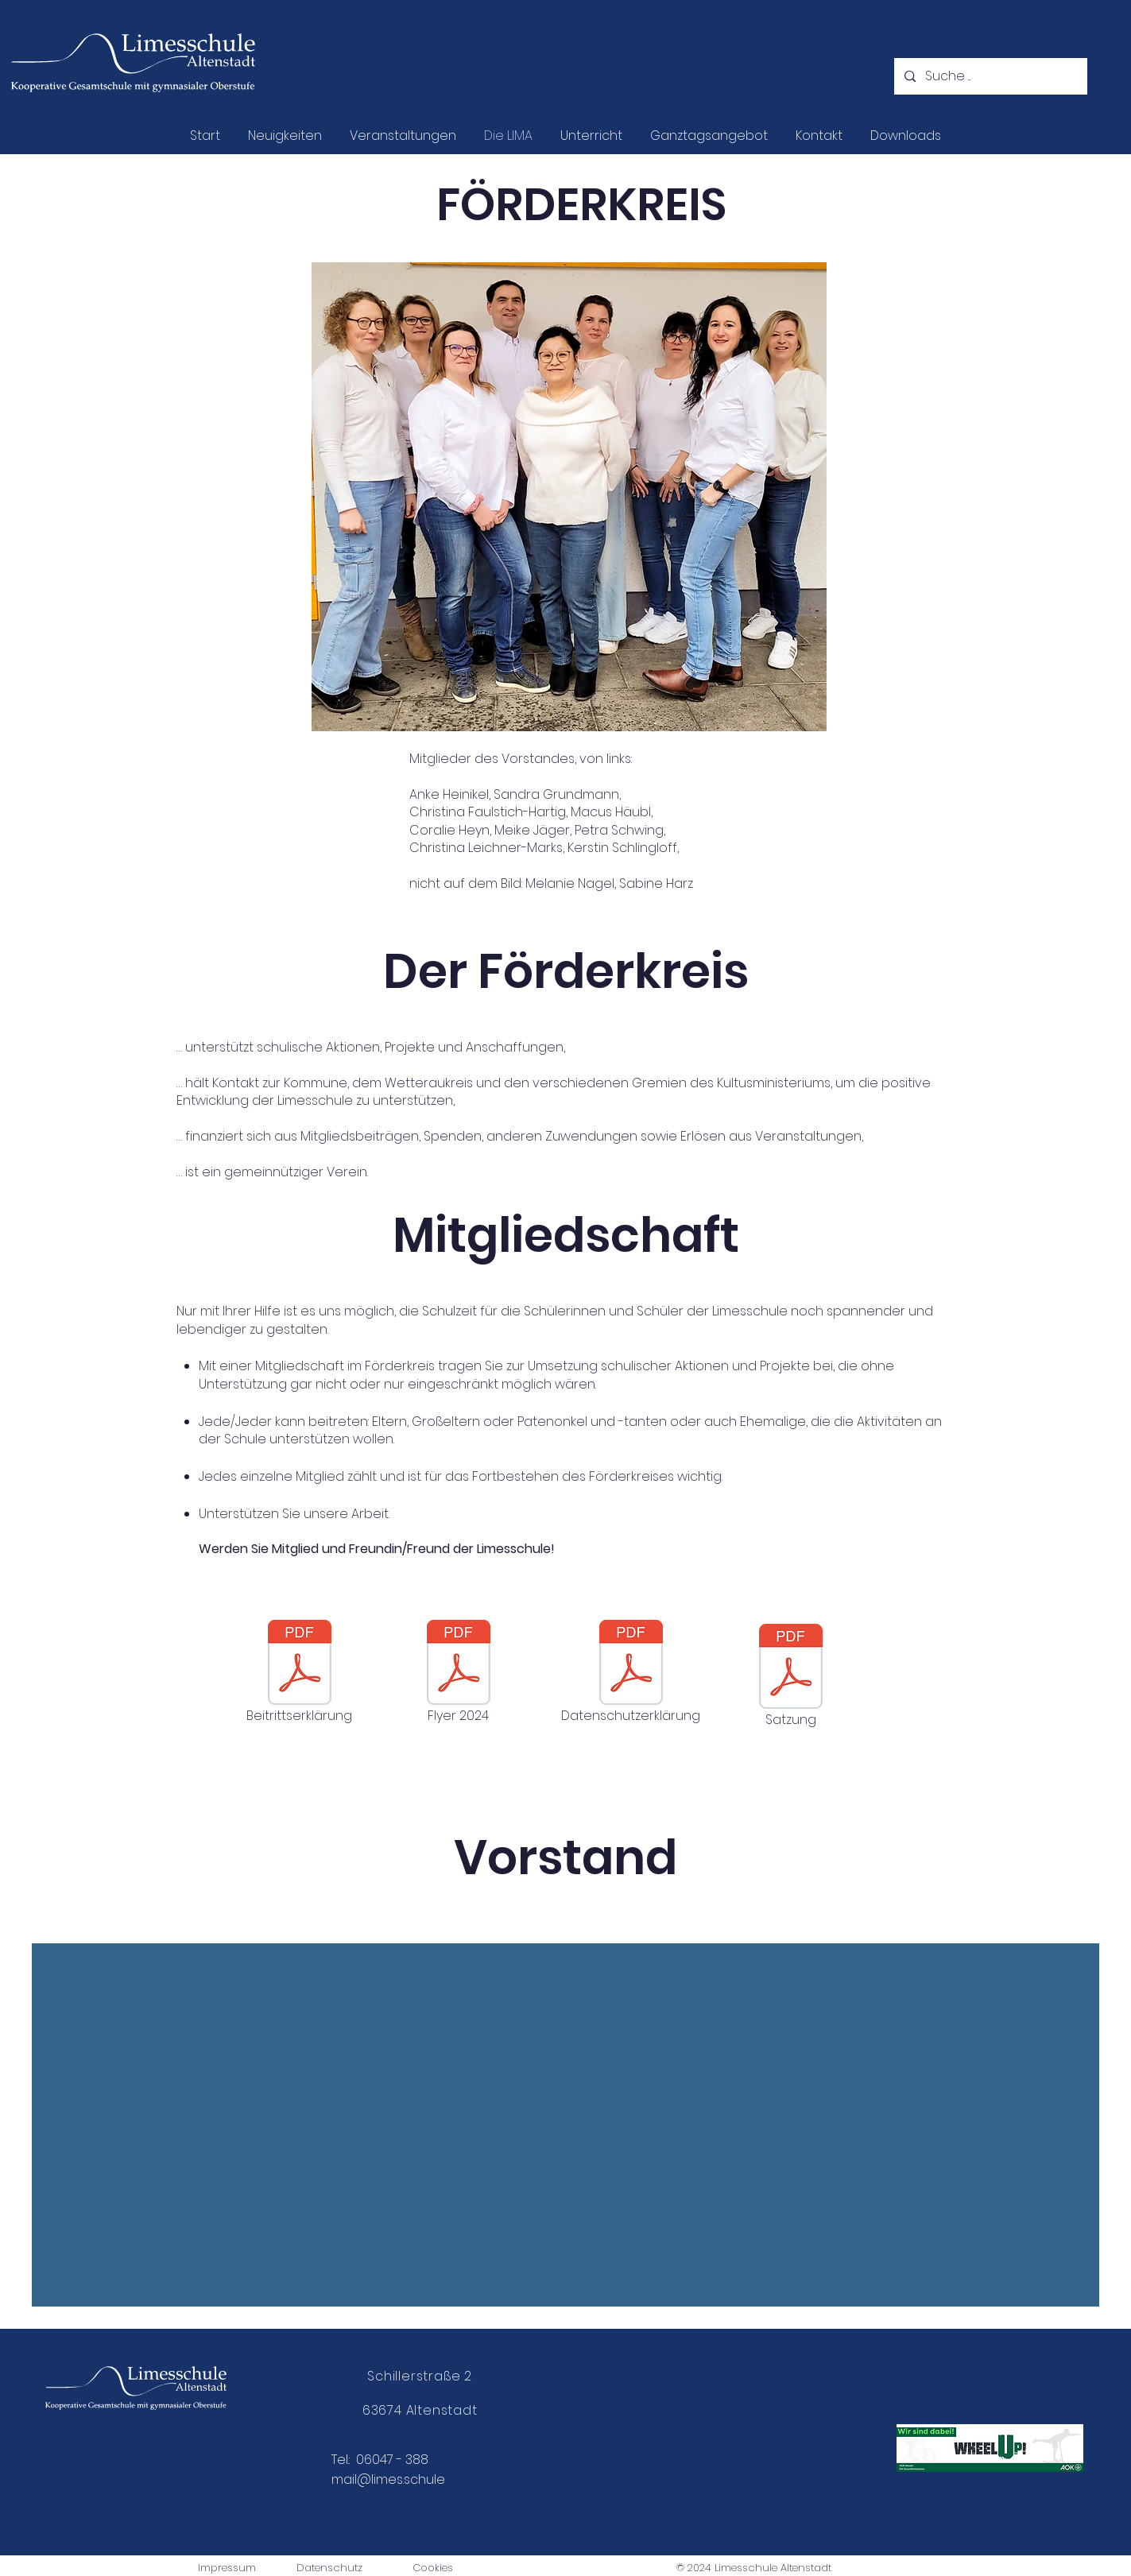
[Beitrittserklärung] (299, 1673)
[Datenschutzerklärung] (631, 1673)
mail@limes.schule (388, 2479)
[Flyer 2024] (458, 1673)
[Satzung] (791, 1677)
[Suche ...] (989, 76)
